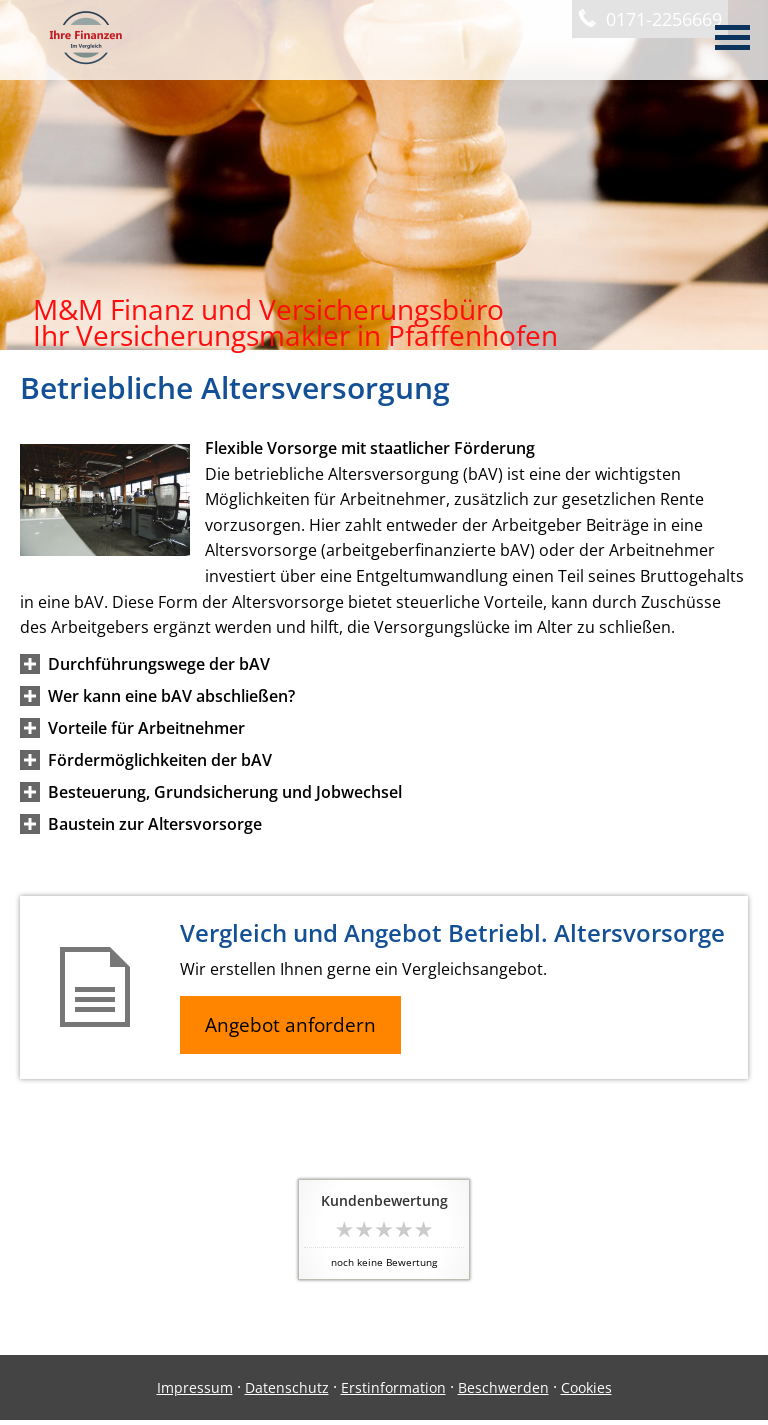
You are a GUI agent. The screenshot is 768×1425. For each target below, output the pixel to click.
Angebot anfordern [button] (290, 1025)
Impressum (195, 1387)
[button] (159, 664)
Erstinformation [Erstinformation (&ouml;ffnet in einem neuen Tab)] (393, 1387)
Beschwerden (503, 1387)
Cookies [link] (586, 1387)
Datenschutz (287, 1387)
